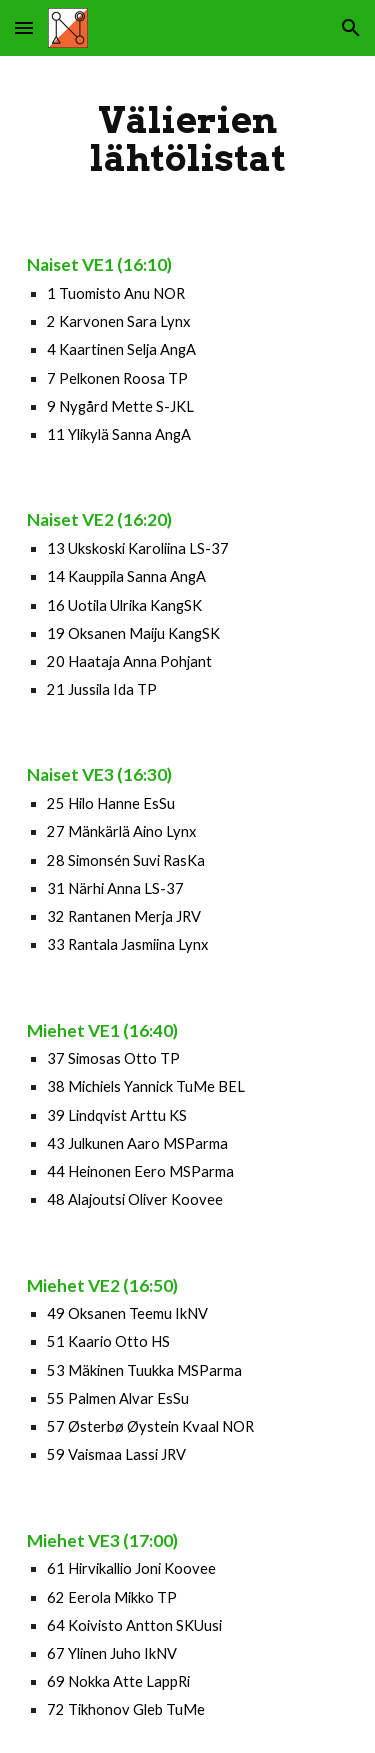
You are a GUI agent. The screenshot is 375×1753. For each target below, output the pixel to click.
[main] (188, 139)
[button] (24, 27)
